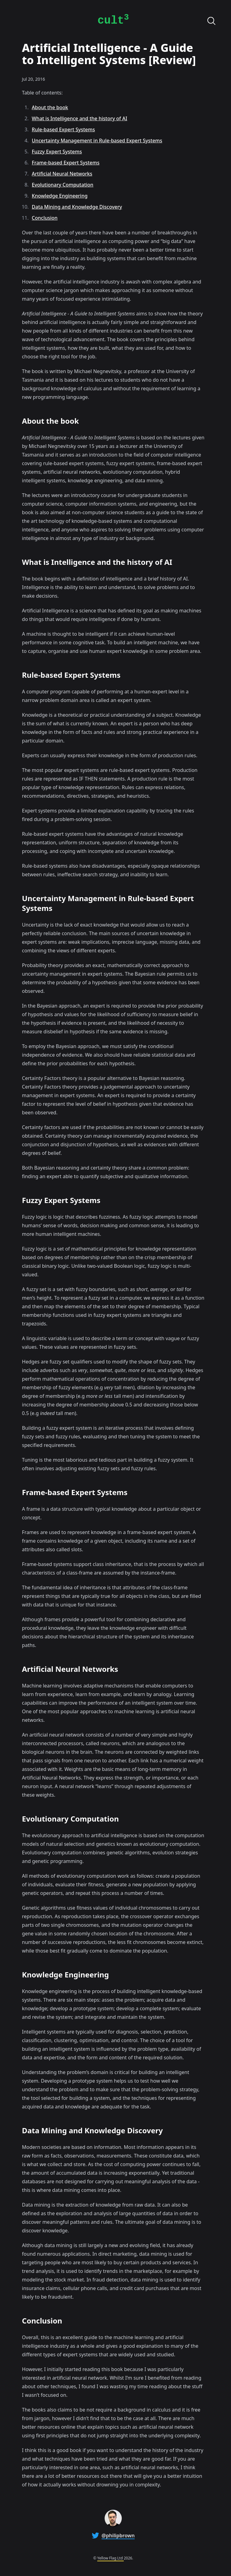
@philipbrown (118, 2535)
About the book (50, 107)
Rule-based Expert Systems (63, 129)
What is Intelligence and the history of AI (79, 118)
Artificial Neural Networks (62, 173)
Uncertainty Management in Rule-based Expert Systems (97, 140)
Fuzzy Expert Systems (57, 151)
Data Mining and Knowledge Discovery (77, 206)
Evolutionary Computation (63, 184)
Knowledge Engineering (60, 195)
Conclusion (45, 217)
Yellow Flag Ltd (110, 2558)
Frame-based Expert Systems (66, 162)
